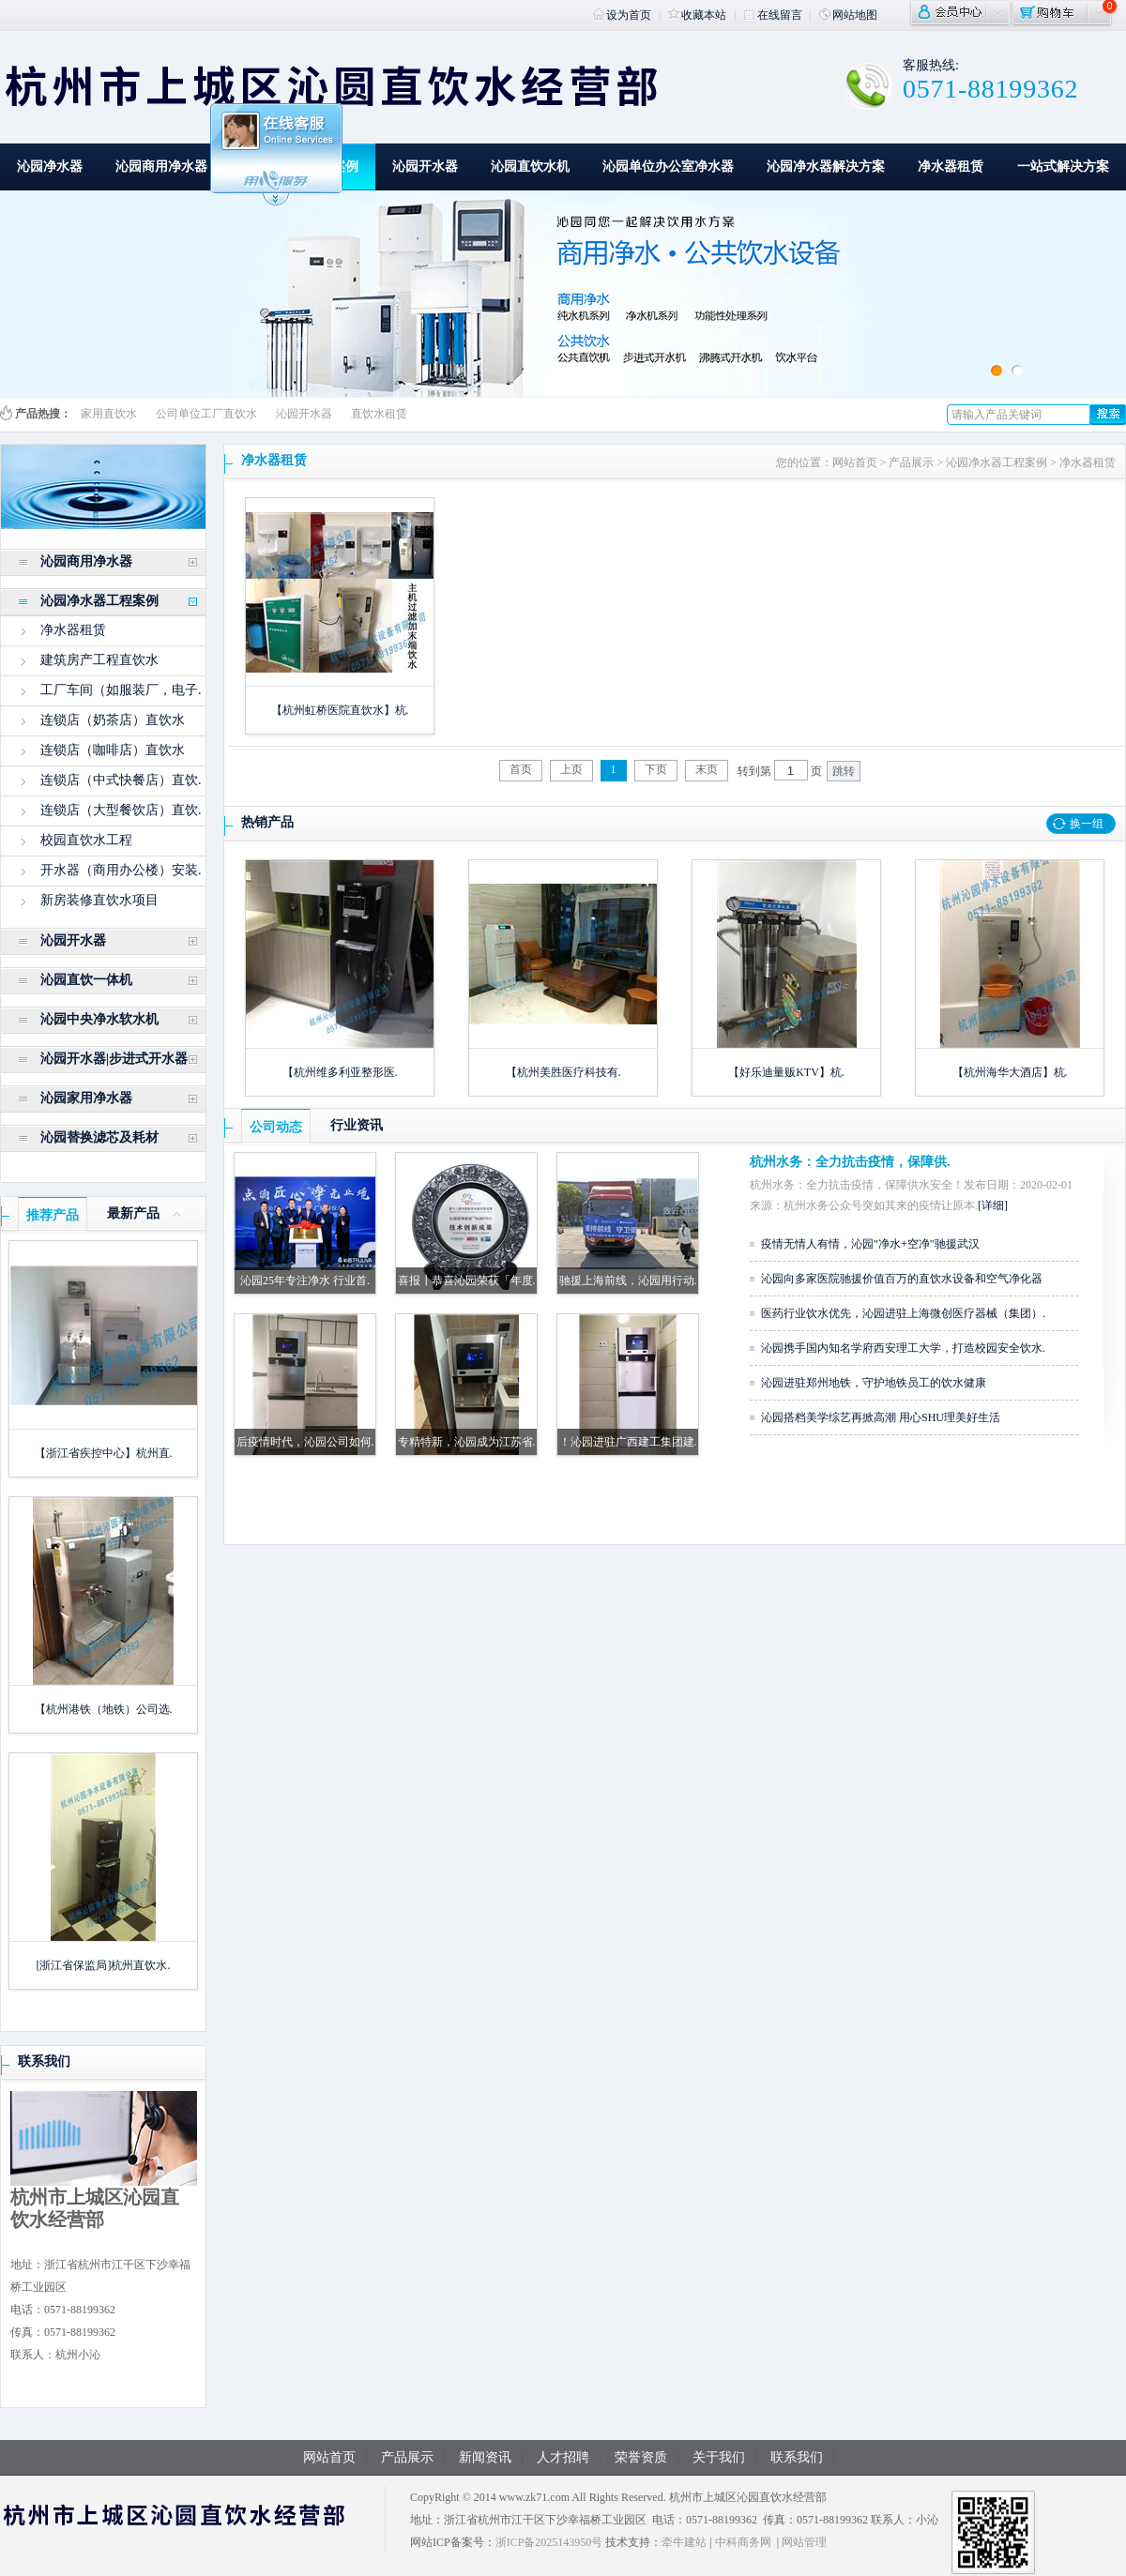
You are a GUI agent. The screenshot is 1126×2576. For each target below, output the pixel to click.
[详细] (993, 1205)
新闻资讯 (485, 2457)
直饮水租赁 (379, 413)
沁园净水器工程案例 (996, 462)
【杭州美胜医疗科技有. (563, 1072)
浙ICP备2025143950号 (549, 2542)
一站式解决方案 (1063, 166)
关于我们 (718, 2457)
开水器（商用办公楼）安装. (121, 870)
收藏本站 (697, 15)
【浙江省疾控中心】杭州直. (104, 1453)
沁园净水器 (50, 166)
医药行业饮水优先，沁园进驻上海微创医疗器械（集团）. (903, 1313)
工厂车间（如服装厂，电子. (121, 690)
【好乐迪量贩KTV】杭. (786, 1072)
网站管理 (804, 2542)
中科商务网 (743, 2542)
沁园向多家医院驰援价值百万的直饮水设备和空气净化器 (901, 1278)
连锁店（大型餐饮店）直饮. (121, 810)
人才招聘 (563, 2457)
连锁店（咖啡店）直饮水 (112, 750)
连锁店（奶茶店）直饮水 (112, 720)
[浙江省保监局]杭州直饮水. (104, 1965)
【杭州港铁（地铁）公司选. (104, 1709)
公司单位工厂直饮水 (206, 413)
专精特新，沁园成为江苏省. (467, 1441)
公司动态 (276, 1127)
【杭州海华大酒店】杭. (1010, 1072)
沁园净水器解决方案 (826, 166)
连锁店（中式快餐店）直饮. (121, 780)
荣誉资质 (641, 2457)
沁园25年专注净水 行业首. (305, 1280)
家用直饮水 (109, 413)
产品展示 (911, 462)
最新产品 (133, 1213)
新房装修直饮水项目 (99, 900)
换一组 (1086, 823)
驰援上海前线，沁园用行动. (628, 1280)
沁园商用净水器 (161, 166)
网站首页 (854, 462)
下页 (656, 769)
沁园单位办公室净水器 (668, 166)
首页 (521, 769)
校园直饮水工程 (86, 840)
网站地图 (848, 15)
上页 (571, 769)
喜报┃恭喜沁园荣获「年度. (467, 1280)
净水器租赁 (950, 166)
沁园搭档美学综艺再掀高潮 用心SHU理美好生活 (880, 1417)
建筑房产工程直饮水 (99, 660)
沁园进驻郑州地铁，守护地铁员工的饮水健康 (873, 1382)
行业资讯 (356, 1125)
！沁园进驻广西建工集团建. (628, 1441)
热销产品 (267, 822)
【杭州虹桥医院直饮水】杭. (340, 710)
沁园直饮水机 (530, 166)
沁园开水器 (425, 166)
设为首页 (622, 15)
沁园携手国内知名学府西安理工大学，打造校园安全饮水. (903, 1348)
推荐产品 (52, 1215)
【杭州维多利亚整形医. (340, 1072)
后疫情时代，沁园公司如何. (305, 1441)
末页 (706, 769)
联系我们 (44, 2061)
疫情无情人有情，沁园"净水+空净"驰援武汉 (870, 1243)
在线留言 (773, 15)
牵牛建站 (684, 2542)
